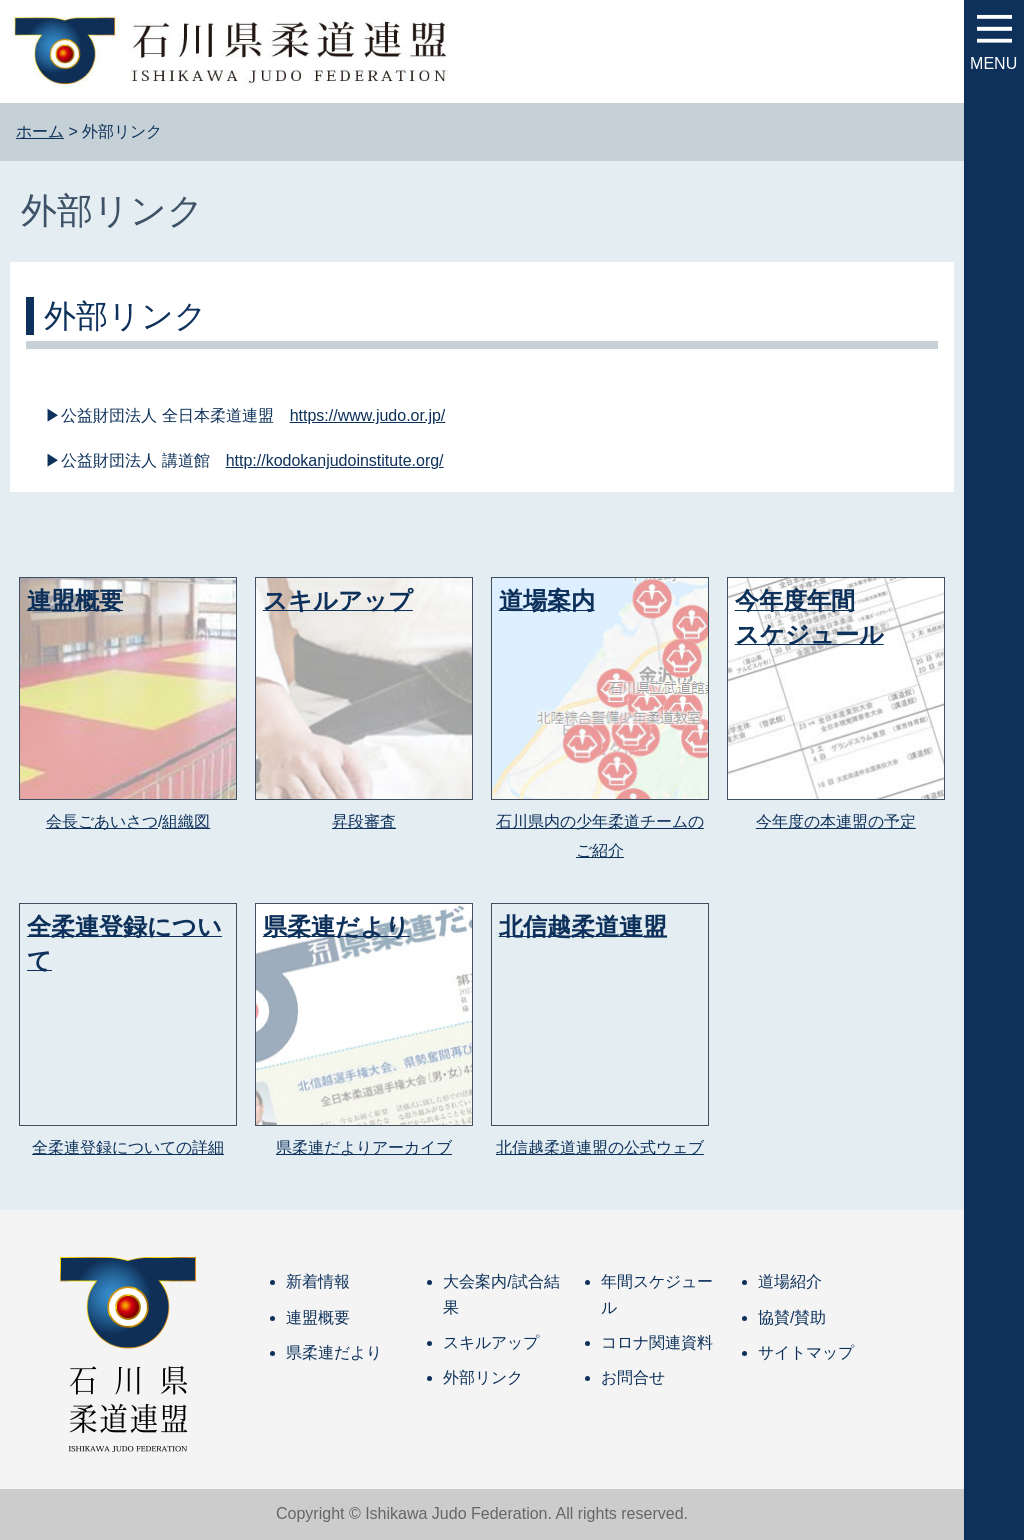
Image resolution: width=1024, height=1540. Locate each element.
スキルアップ (491, 1342)
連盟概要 (318, 1317)
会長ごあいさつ (102, 821)
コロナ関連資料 (657, 1342)
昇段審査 (364, 821)
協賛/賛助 (792, 1317)
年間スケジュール (657, 1294)
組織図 (186, 821)
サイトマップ (806, 1352)
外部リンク (483, 1377)
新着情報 (318, 1281)
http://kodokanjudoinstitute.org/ (335, 460)
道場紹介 (790, 1281)
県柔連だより (334, 1352)
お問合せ (633, 1377)
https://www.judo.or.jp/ (368, 415)
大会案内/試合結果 (501, 1294)
